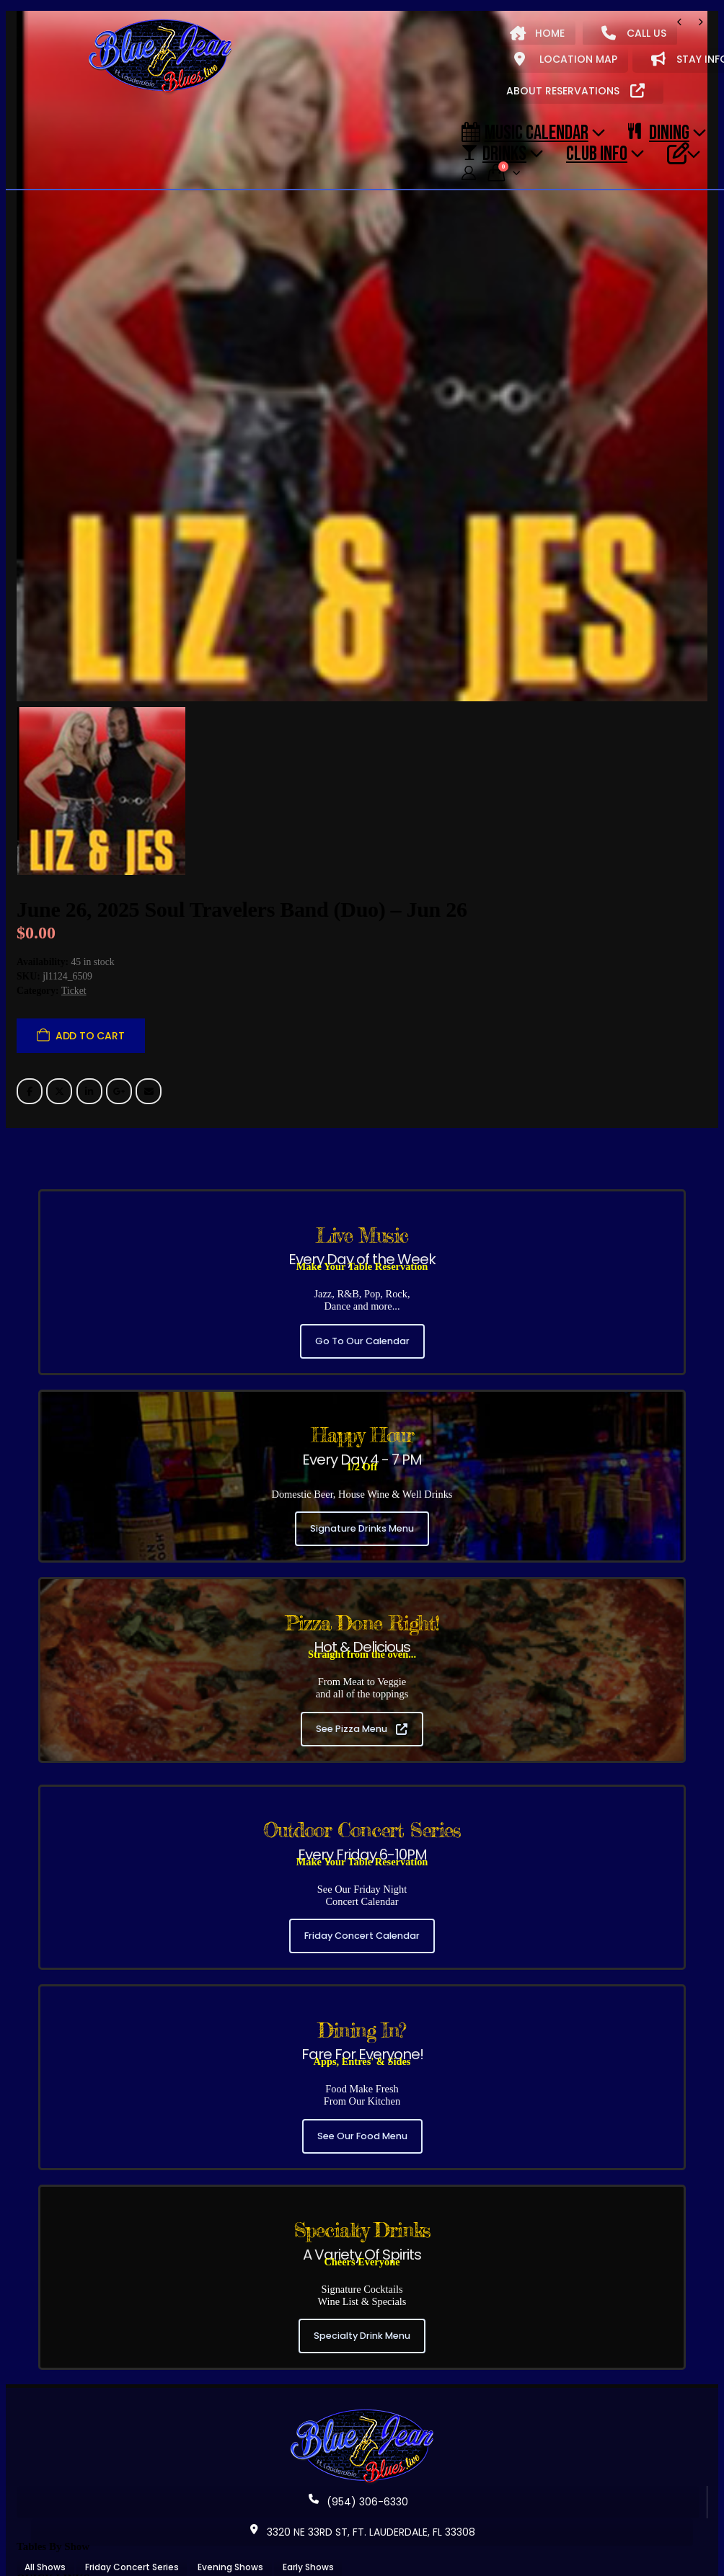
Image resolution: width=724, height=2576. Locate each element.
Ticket (74, 941)
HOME (537, 33)
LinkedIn (89, 1041)
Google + (119, 1041)
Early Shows (308, 2517)
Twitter (59, 1041)
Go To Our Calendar (362, 1290)
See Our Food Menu (362, 2085)
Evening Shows (230, 2517)
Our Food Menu (264, 2548)
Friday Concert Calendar (362, 1886)
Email (149, 1041)
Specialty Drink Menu (362, 2286)
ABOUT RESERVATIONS (575, 91)
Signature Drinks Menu (362, 1479)
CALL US (633, 33)
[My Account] (468, 173)
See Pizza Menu (361, 1678)
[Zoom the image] (362, 2364)
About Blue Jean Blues (74, 2548)
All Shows (45, 2517)
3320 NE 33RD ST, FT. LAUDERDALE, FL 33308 (362, 2482)
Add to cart (90, 986)
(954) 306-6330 (358, 2452)
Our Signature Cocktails (369, 2548)
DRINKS (494, 153)
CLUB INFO (596, 153)
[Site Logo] (160, 57)
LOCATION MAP (565, 59)
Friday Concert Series (132, 2517)
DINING (658, 132)
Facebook (30, 1041)
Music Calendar (525, 132)
